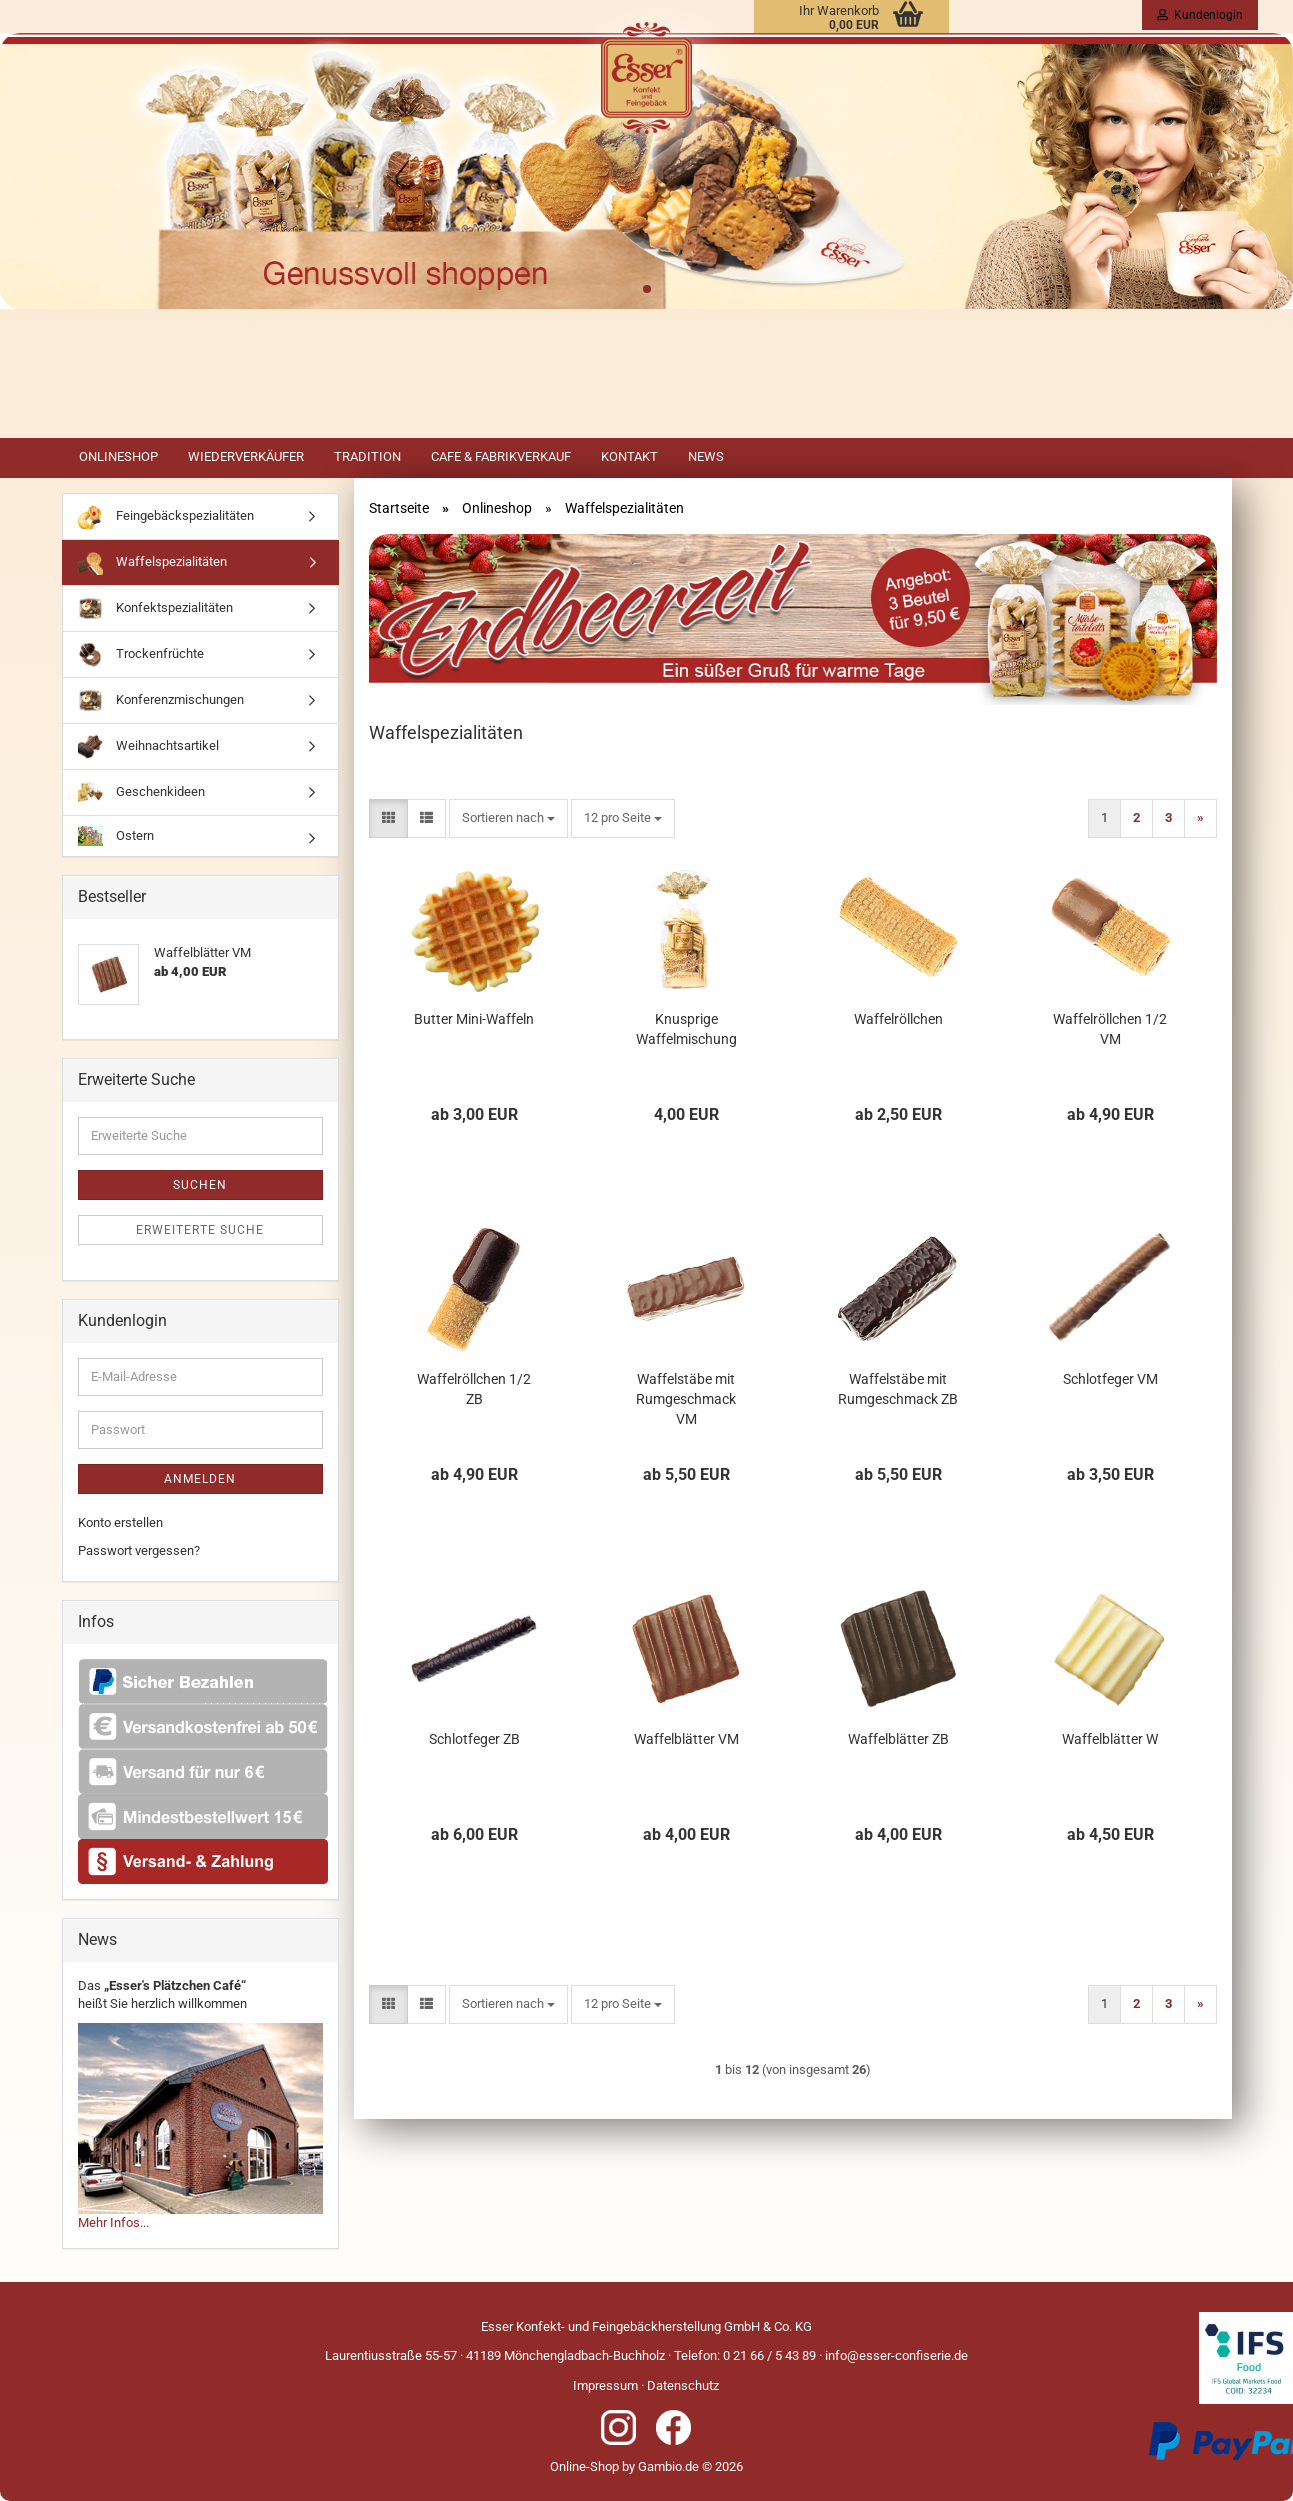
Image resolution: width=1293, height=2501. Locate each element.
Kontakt (629, 456)
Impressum (605, 2385)
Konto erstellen (120, 1522)
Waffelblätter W (1110, 1739)
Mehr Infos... (113, 2222)
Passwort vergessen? (139, 1550)
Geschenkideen (141, 792)
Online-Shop (584, 2466)
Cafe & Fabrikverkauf (501, 456)
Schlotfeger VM (1110, 1379)
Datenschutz (683, 2385)
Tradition (367, 456)
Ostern (116, 836)
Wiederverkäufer (246, 456)
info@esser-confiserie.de (896, 2355)
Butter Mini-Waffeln (474, 1019)
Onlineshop (118, 456)
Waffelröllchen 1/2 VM (1110, 1029)
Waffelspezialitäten (152, 562)
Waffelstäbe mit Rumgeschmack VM (686, 1399)
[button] (388, 818)
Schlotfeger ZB (474, 1739)
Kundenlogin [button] (1200, 15)
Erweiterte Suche (200, 1230)
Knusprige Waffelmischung (686, 1029)
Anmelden (200, 1479)
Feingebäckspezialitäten (166, 516)
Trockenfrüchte (141, 654)
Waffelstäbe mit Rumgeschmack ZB (898, 1389)
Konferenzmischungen (161, 700)
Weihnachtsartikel (148, 746)
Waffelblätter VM (686, 1739)
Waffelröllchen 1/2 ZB (474, 1389)
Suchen (200, 1185)
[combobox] (508, 818)
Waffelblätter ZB (898, 1739)
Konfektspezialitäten (155, 608)
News (706, 456)
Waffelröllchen (898, 1019)
